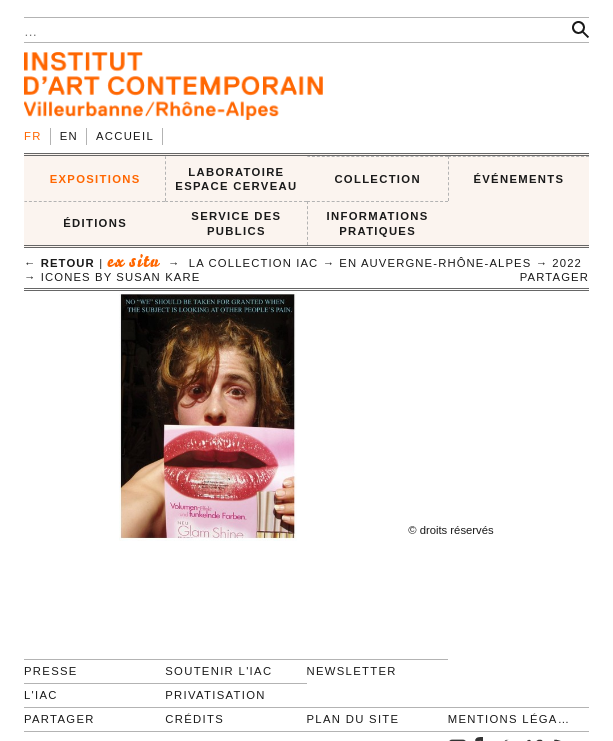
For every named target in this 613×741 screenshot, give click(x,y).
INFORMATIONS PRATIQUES (378, 223)
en (69, 136)
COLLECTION (377, 179)
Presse (51, 671)
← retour (59, 263)
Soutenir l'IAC (218, 671)
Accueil (125, 136)
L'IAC (41, 695)
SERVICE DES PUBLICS (236, 223)
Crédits (194, 719)
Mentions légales (510, 719)
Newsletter (352, 671)
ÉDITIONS (95, 223)
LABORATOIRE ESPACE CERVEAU (236, 179)
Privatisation (215, 695)
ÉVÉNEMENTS (518, 179)
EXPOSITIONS (95, 179)
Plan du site (353, 719)
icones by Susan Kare (121, 277)
